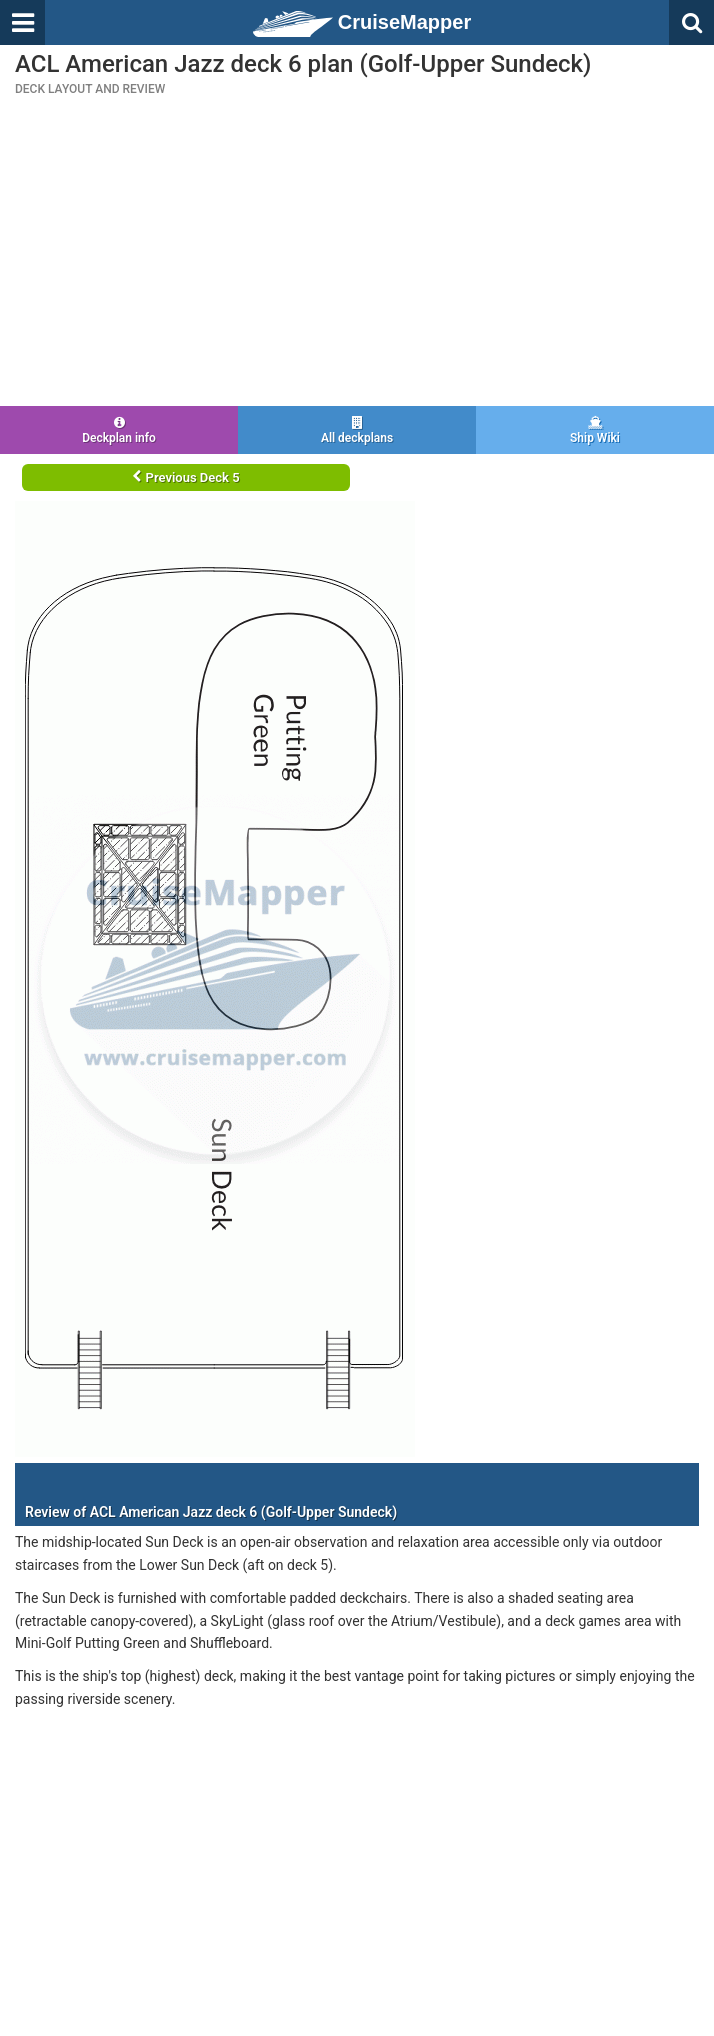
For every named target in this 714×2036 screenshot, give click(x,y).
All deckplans (357, 430)
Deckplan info (119, 430)
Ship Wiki (595, 430)
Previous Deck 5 (185, 477)
